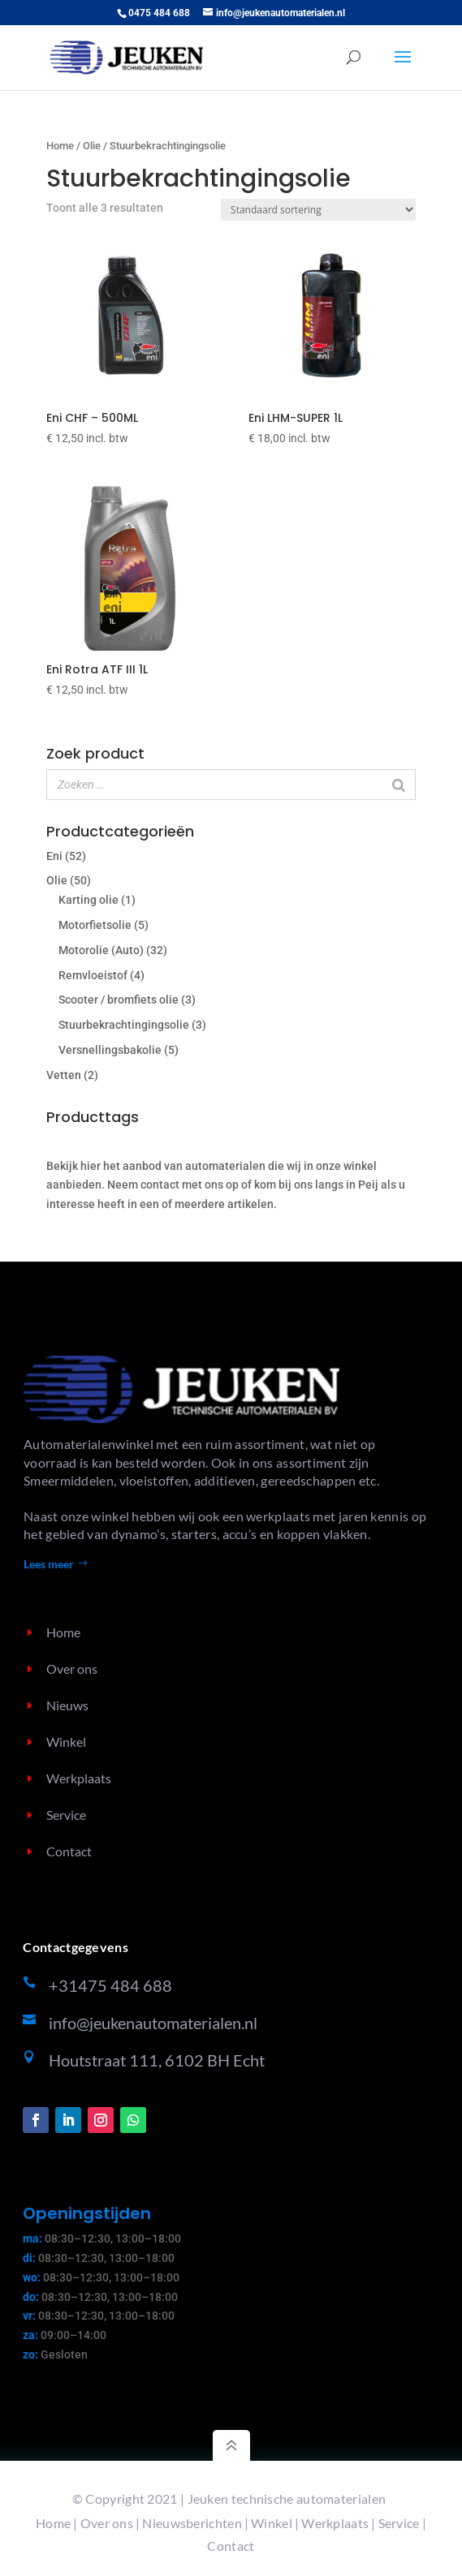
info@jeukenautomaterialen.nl (153, 2022)
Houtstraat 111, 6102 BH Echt (157, 2060)
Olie (92, 146)
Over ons (106, 2523)
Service (399, 2523)
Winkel (271, 2523)
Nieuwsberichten (192, 2523)
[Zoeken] (398, 784)
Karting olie (88, 899)
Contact (230, 2545)
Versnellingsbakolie (110, 1049)
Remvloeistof (92, 975)
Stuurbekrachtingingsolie (123, 1024)
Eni (54, 855)
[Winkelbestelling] (318, 210)
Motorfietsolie (95, 924)
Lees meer (49, 1564)
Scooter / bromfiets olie (118, 999)
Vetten (63, 1075)
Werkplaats (335, 2523)
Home (60, 146)
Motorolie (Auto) (101, 950)
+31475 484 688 (110, 1985)
